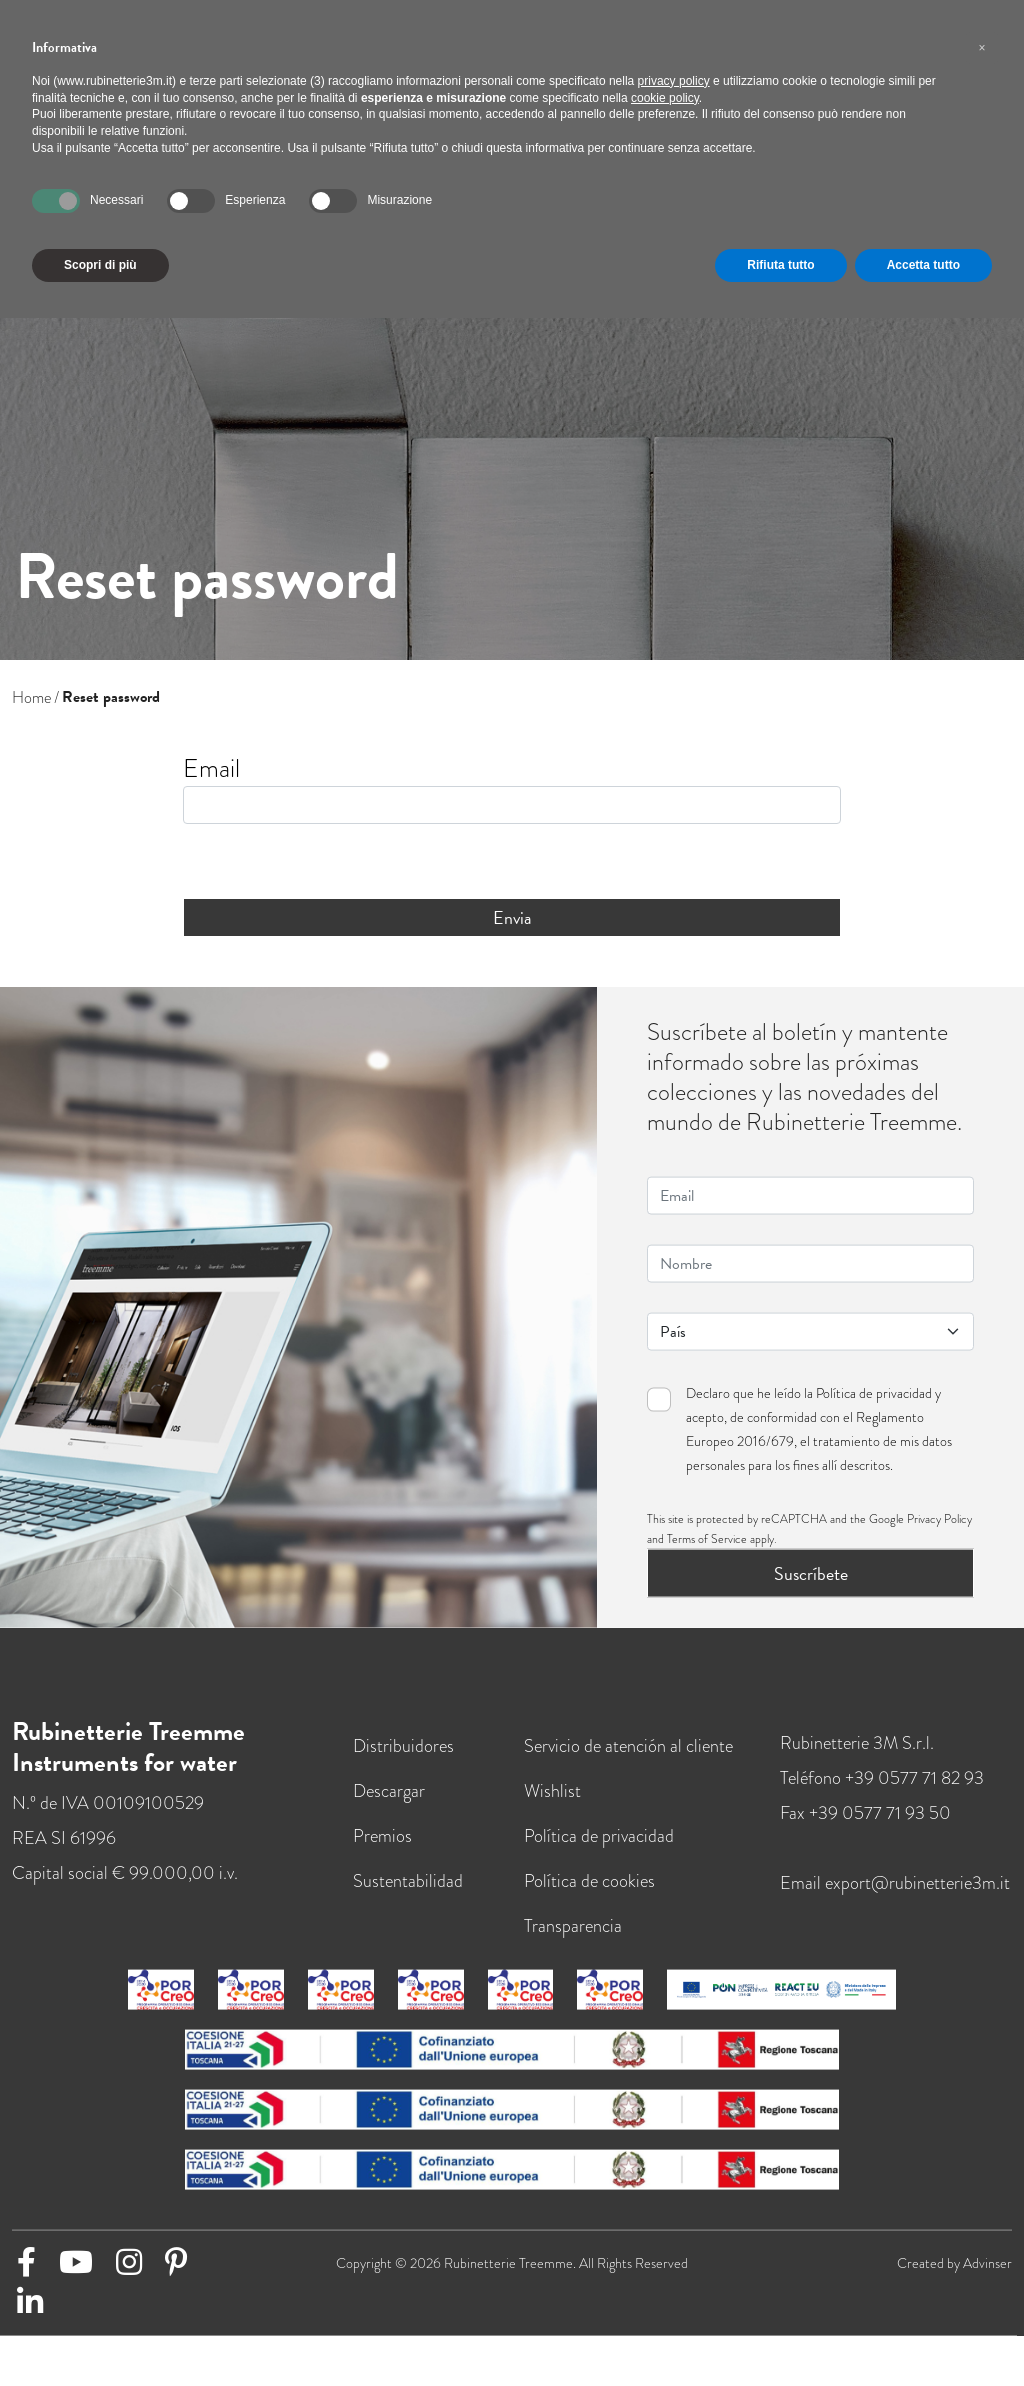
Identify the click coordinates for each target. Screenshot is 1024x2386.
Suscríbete (811, 1588)
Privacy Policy (939, 1534)
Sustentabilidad (408, 1896)
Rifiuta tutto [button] (780, 265)
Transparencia (573, 1941)
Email (211, 768)
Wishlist (552, 1806)
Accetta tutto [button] (923, 265)
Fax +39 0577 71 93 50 (865, 1828)
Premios (382, 1851)
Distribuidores (403, 1761)
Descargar (389, 1806)
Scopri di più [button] (100, 265)
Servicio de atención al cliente (628, 1761)
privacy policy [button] (674, 81)
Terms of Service (707, 1554)
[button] (982, 48)
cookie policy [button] (665, 98)
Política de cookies (589, 1896)
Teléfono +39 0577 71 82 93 (882, 1793)
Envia (512, 917)
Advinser (987, 2278)
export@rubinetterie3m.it (917, 1898)
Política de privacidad (874, 1408)
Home (31, 697)
